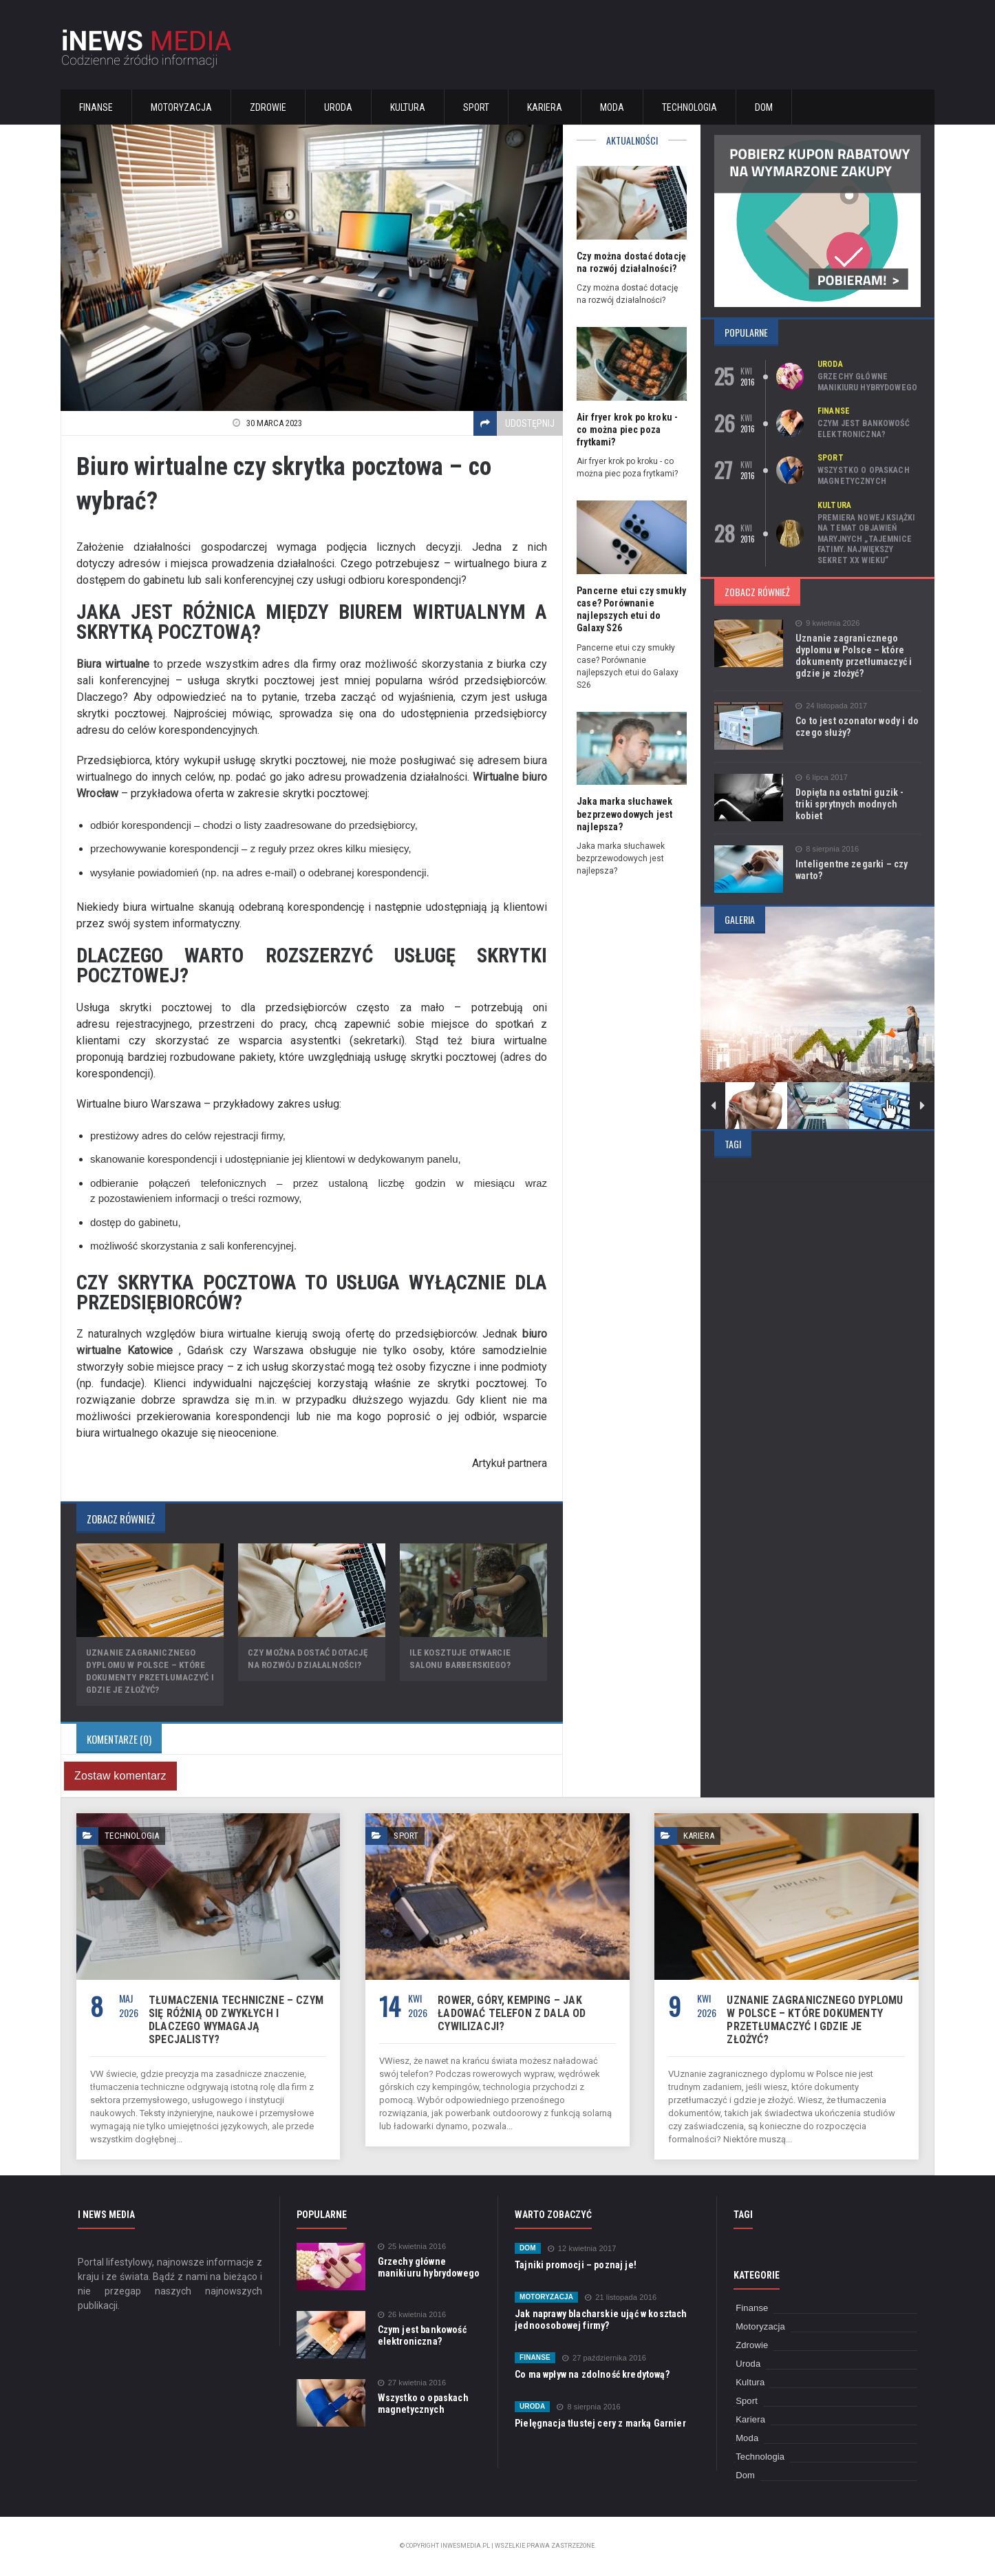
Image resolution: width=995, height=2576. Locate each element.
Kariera (544, 107)
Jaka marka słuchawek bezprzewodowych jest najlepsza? (623, 814)
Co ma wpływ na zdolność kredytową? (590, 2374)
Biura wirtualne (112, 664)
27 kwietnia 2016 (411, 2383)
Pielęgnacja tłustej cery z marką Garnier (598, 2423)
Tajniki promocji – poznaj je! (574, 2264)
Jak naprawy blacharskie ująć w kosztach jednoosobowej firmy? (599, 2319)
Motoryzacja (181, 107)
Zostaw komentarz (119, 1776)
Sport (476, 107)
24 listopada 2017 (830, 706)
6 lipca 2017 (820, 777)
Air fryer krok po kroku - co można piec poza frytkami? (626, 429)
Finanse (96, 107)
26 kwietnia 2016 (411, 2315)
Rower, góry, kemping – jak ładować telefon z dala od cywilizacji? (509, 2013)
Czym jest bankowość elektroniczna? (862, 429)
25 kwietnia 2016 (411, 2246)
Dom (764, 107)
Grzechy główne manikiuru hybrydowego (866, 382)
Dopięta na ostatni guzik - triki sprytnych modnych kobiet (857, 798)
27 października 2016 (602, 2358)
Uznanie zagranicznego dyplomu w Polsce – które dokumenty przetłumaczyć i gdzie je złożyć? (852, 656)
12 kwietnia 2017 (580, 2248)
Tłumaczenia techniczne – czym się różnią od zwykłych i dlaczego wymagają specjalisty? (233, 2020)
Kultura (407, 107)
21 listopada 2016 (619, 2297)
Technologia (689, 107)
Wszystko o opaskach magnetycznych (862, 475)
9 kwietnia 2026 (826, 623)
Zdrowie (268, 107)
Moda (612, 107)
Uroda (338, 107)
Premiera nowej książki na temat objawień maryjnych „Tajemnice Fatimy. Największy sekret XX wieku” (864, 539)
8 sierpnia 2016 (826, 849)
